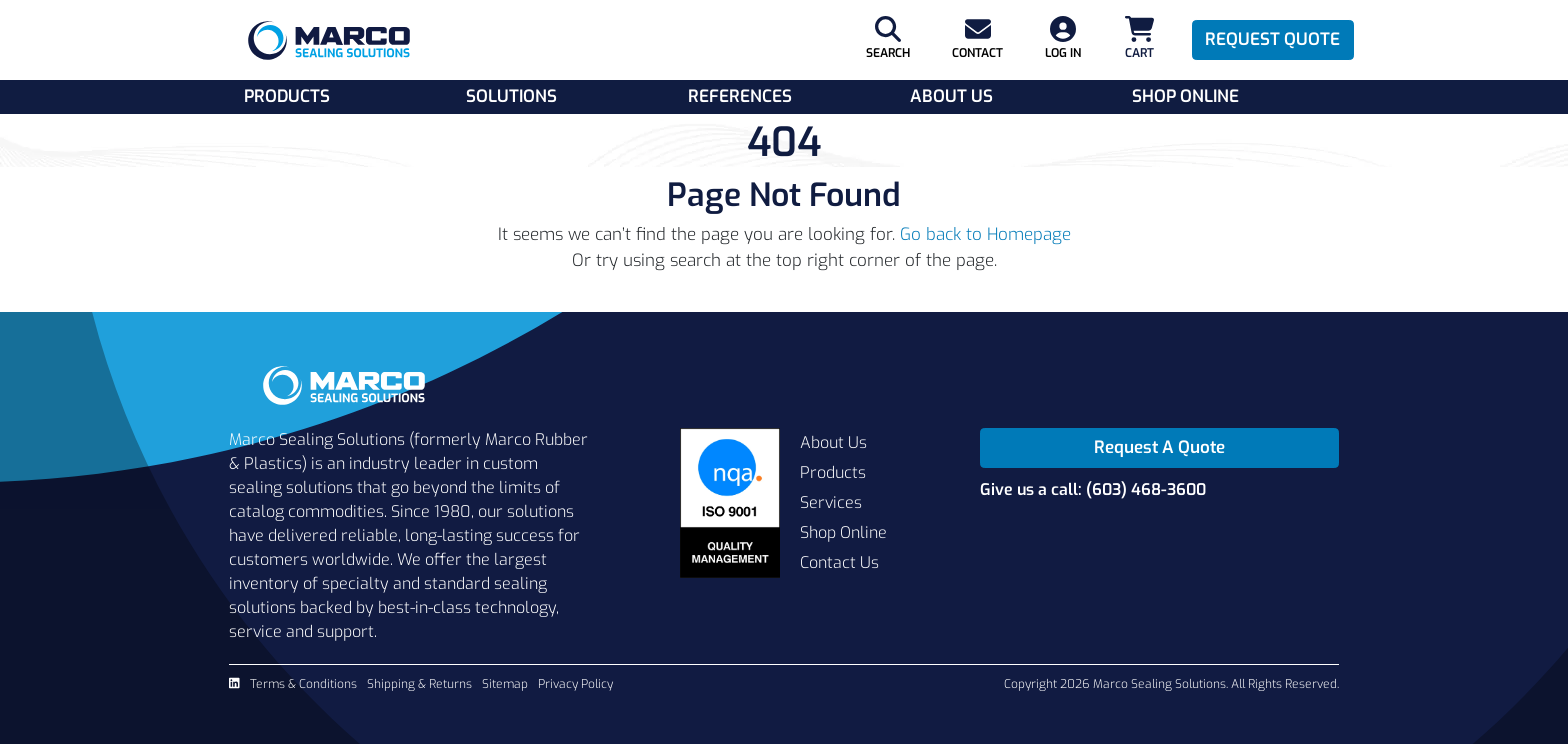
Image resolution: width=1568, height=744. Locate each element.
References (740, 96)
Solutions (511, 96)
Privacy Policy (575, 684)
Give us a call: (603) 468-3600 (1093, 489)
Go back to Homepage (985, 234)
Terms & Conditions (303, 684)
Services (831, 502)
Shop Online (1185, 96)
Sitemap (505, 684)
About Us (951, 96)
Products (287, 96)
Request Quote (1272, 39)
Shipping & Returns (419, 684)
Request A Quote (1159, 447)
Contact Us (839, 562)
